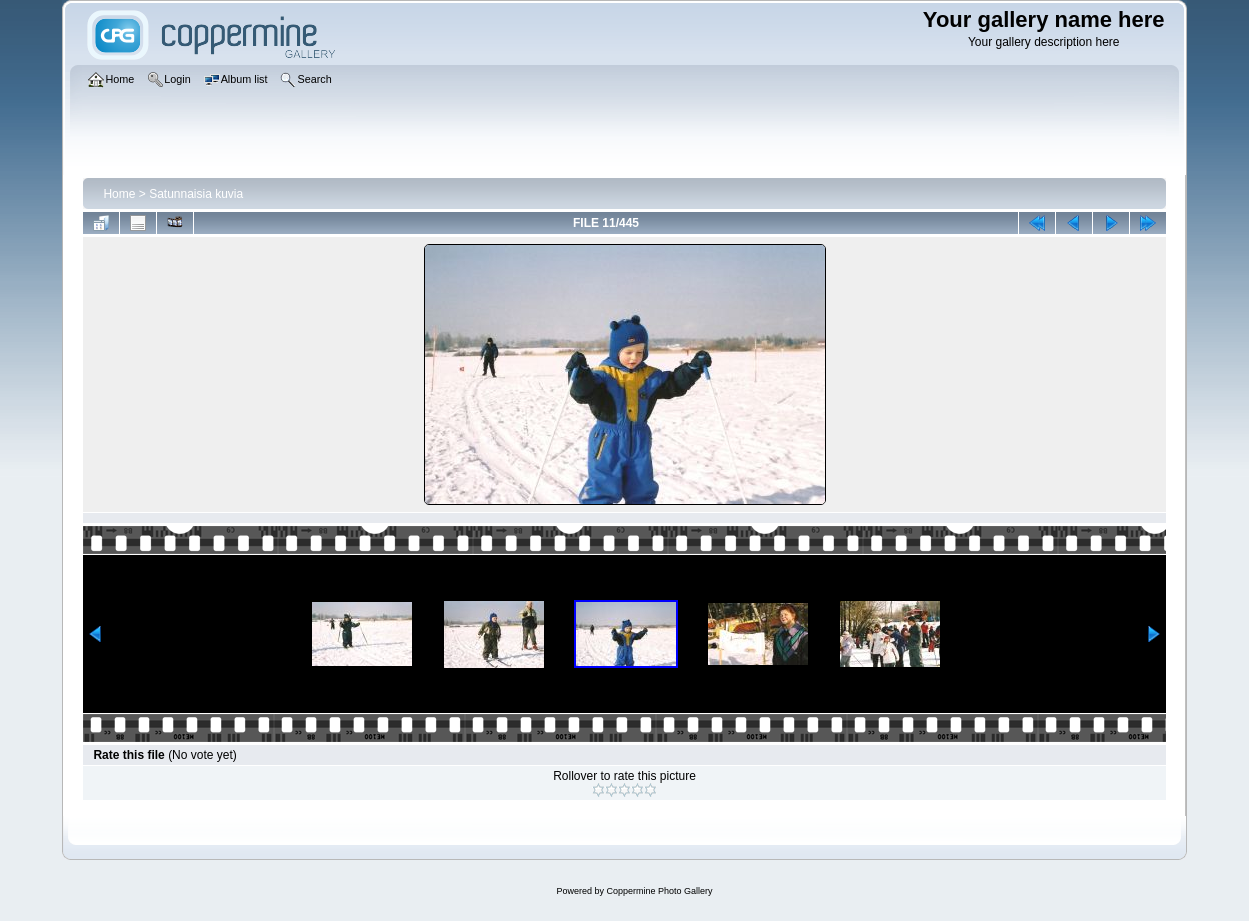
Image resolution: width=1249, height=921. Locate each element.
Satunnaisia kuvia (196, 194)
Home (119, 194)
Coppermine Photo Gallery (659, 891)
